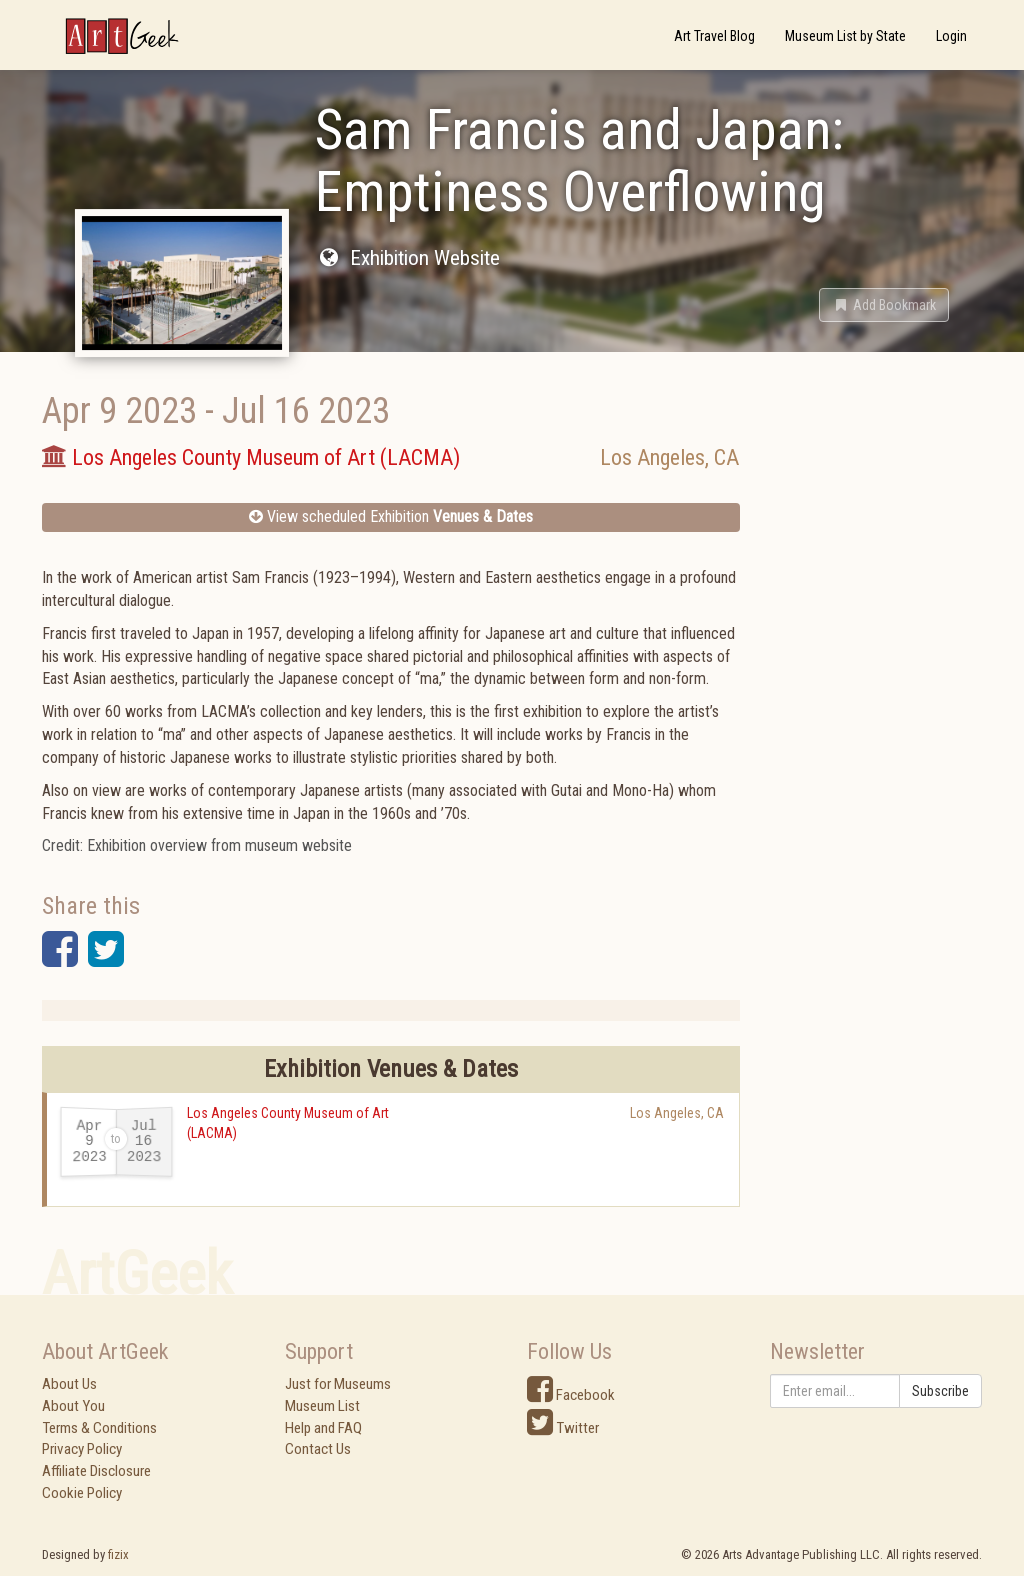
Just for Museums (338, 1384)
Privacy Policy (82, 1449)
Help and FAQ (323, 1428)
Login (951, 36)
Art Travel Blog (714, 36)
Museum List (322, 1406)
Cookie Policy (82, 1493)
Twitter (563, 1428)
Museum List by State (845, 36)
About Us (69, 1384)
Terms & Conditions (99, 1428)
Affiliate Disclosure (96, 1471)
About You (73, 1406)
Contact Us (318, 1449)
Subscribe (940, 1391)
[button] (884, 305)
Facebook (571, 1395)
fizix (118, 1554)
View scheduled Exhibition (391, 516)
